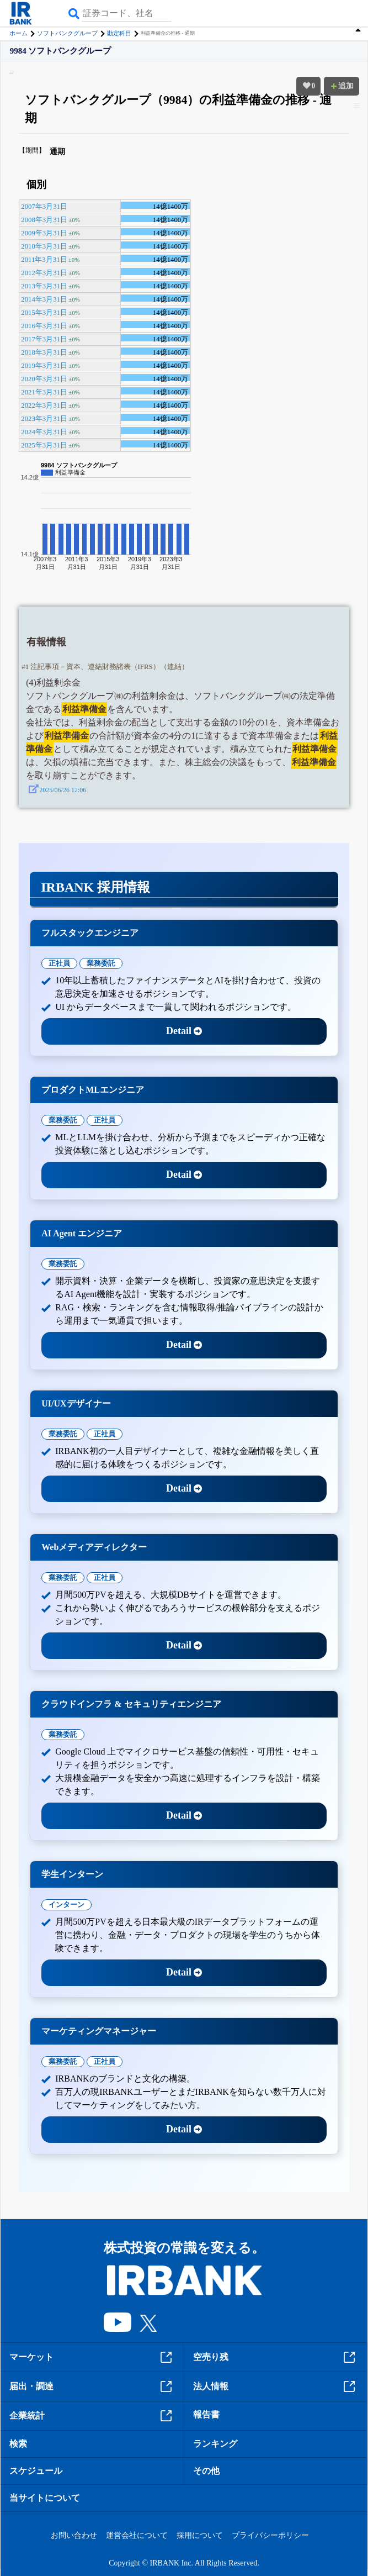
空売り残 (276, 2357)
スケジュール (35, 2470)
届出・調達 (92, 2386)
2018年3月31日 (44, 352)
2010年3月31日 (44, 246)
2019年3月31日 (44, 366)
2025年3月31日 (44, 445)
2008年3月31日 (44, 220)
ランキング (215, 2443)
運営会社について (137, 2535)
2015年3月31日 (44, 313)
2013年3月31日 (44, 286)
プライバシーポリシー (270, 2535)
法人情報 (276, 2386)
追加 (341, 86)
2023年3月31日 (44, 419)
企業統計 (92, 2415)
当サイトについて (44, 2498)
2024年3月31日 (44, 432)
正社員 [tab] (59, 963)
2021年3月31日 (44, 392)
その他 (206, 2470)
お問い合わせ (74, 2535)
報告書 (206, 2414)
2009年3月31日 (44, 233)
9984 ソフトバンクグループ (60, 51)
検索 (18, 2443)
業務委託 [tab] (101, 963)
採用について (200, 2535)
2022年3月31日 (44, 405)
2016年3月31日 (44, 326)
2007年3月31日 (44, 206)
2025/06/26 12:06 (62, 790)
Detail (184, 1030)
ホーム (18, 33)
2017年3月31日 (44, 339)
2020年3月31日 (44, 379)
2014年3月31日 (44, 299)
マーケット (92, 2357)
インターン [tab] (66, 1904)
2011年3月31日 (44, 260)
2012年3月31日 (44, 273)
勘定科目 (119, 33)
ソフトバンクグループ (67, 33)
